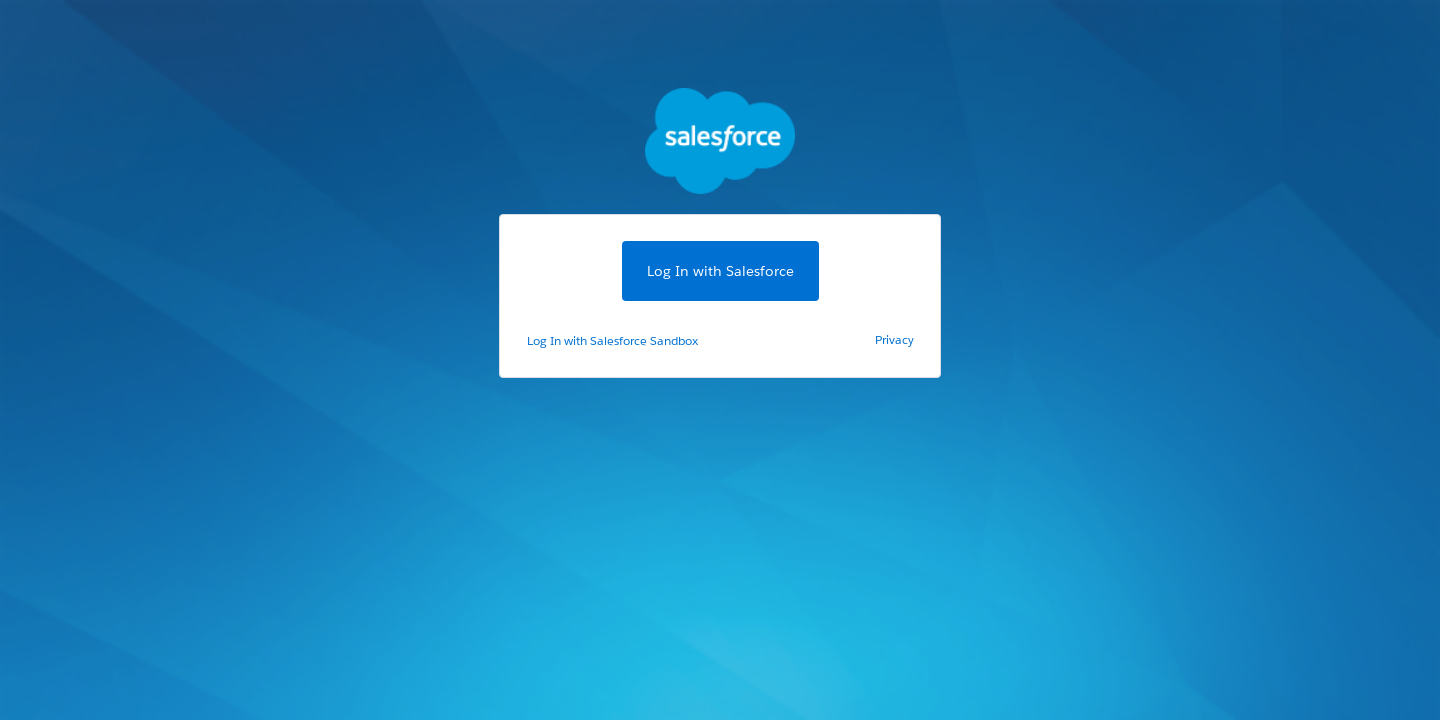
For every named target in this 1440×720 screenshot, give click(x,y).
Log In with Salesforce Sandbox (612, 340)
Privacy (894, 339)
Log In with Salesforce (720, 271)
